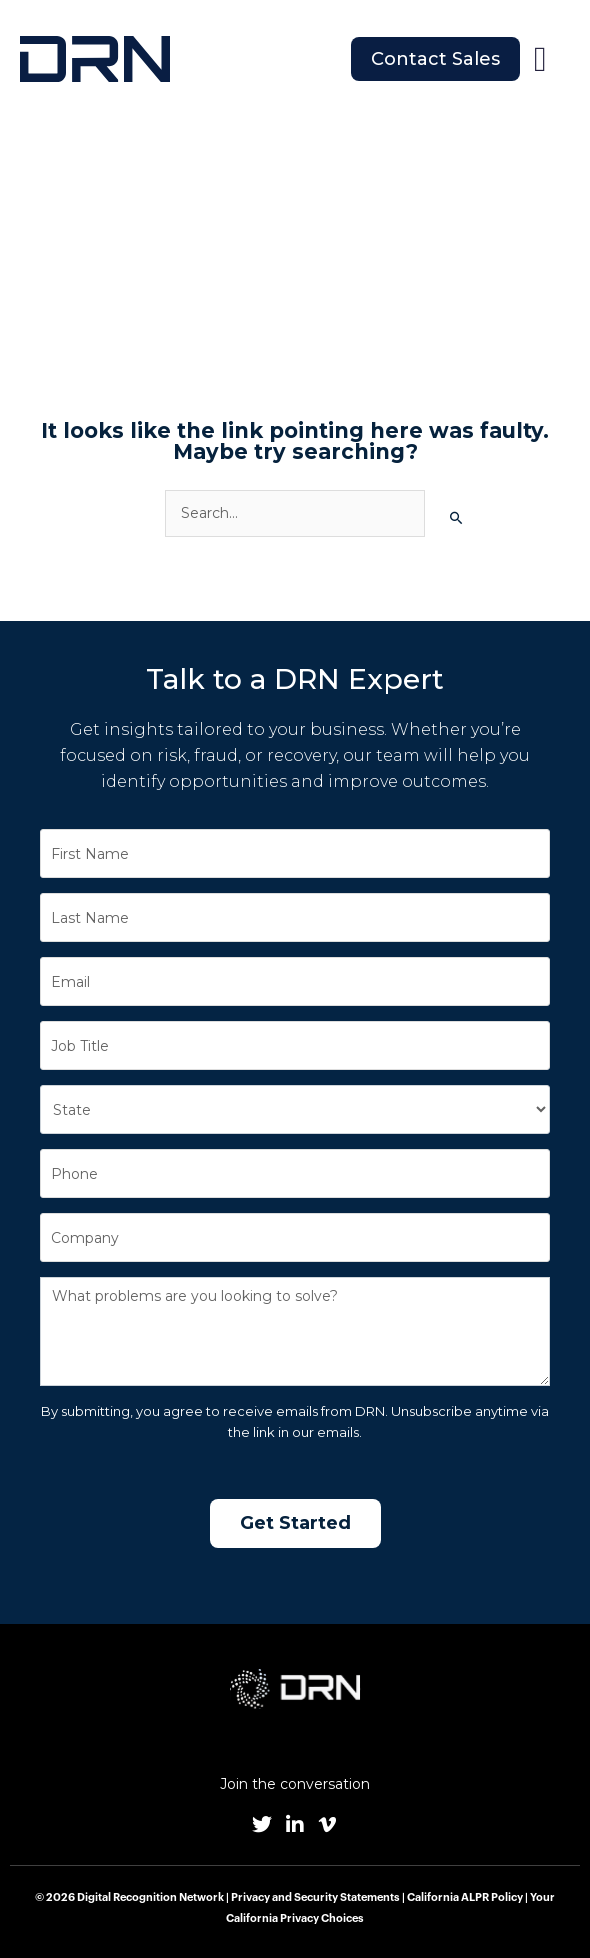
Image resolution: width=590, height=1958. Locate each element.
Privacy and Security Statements (315, 1897)
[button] (540, 59)
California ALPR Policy (465, 1897)
